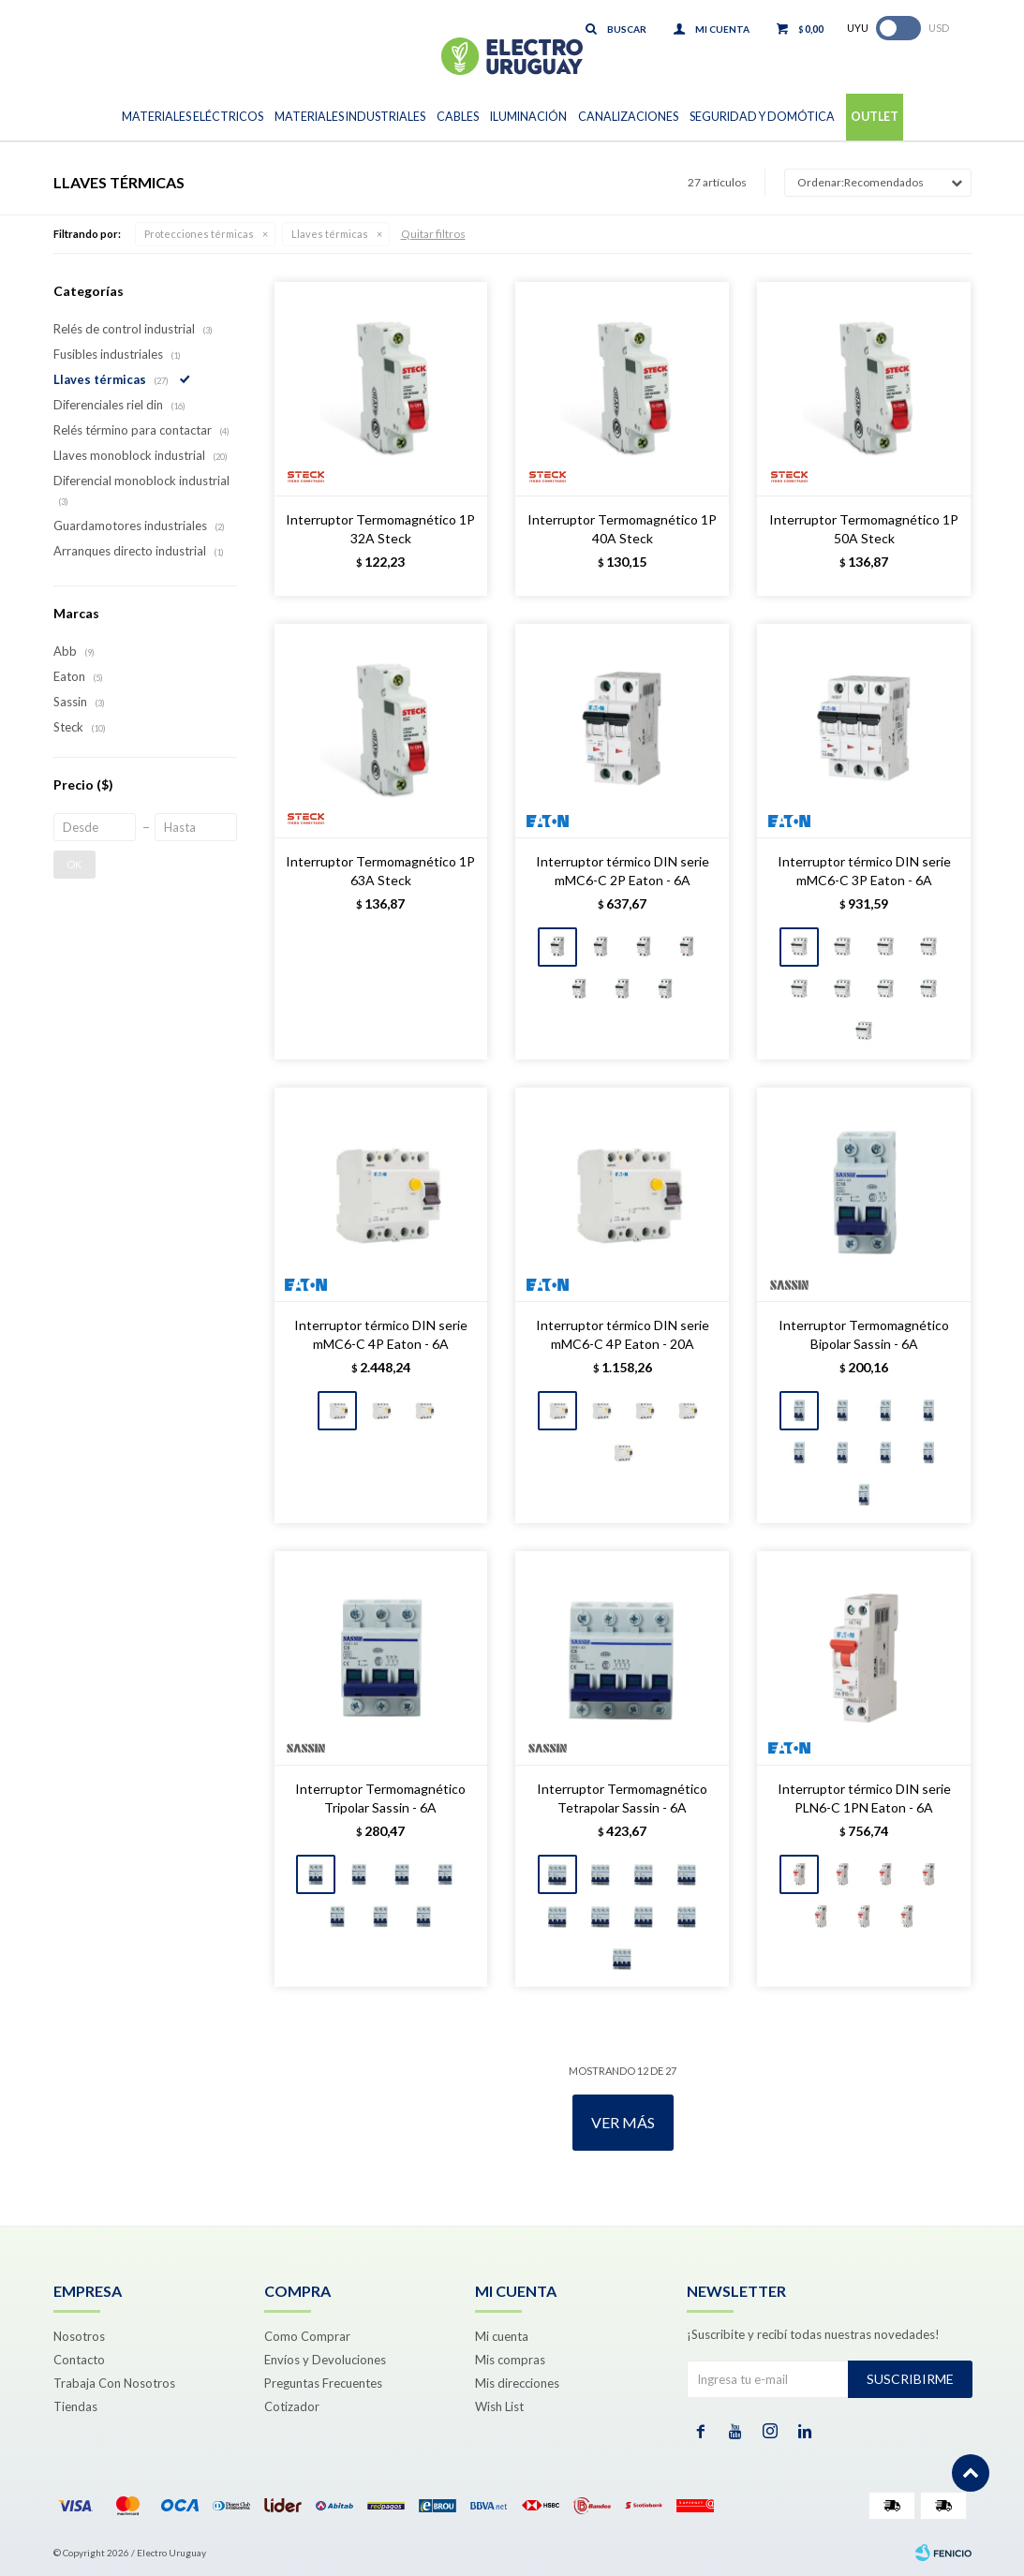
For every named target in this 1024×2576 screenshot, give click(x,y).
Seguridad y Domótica (762, 117)
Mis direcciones (517, 2383)
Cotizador (291, 2406)
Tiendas (75, 2406)
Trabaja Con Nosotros (114, 2383)
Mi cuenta (501, 2336)
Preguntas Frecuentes (323, 2383)
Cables (458, 117)
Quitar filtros (433, 234)
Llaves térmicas (329, 234)
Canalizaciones (628, 117)
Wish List (499, 2406)
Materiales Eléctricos (192, 117)
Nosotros (79, 2336)
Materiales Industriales (350, 117)
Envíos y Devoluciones (325, 2359)
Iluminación (528, 117)
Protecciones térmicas (199, 234)
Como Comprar (307, 2336)
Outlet (874, 117)
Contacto (79, 2359)
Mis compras (510, 2359)
